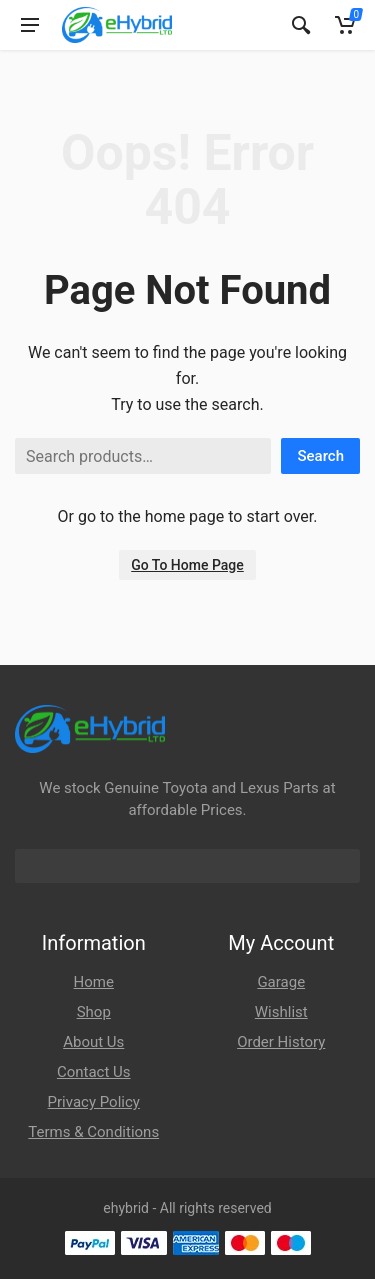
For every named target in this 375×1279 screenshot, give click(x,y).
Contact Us (94, 1072)
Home (94, 982)
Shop (94, 1012)
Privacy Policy (94, 1102)
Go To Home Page (187, 565)
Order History (281, 1042)
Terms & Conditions (93, 1132)
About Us (93, 1042)
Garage (281, 982)
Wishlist (281, 1012)
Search (320, 456)
